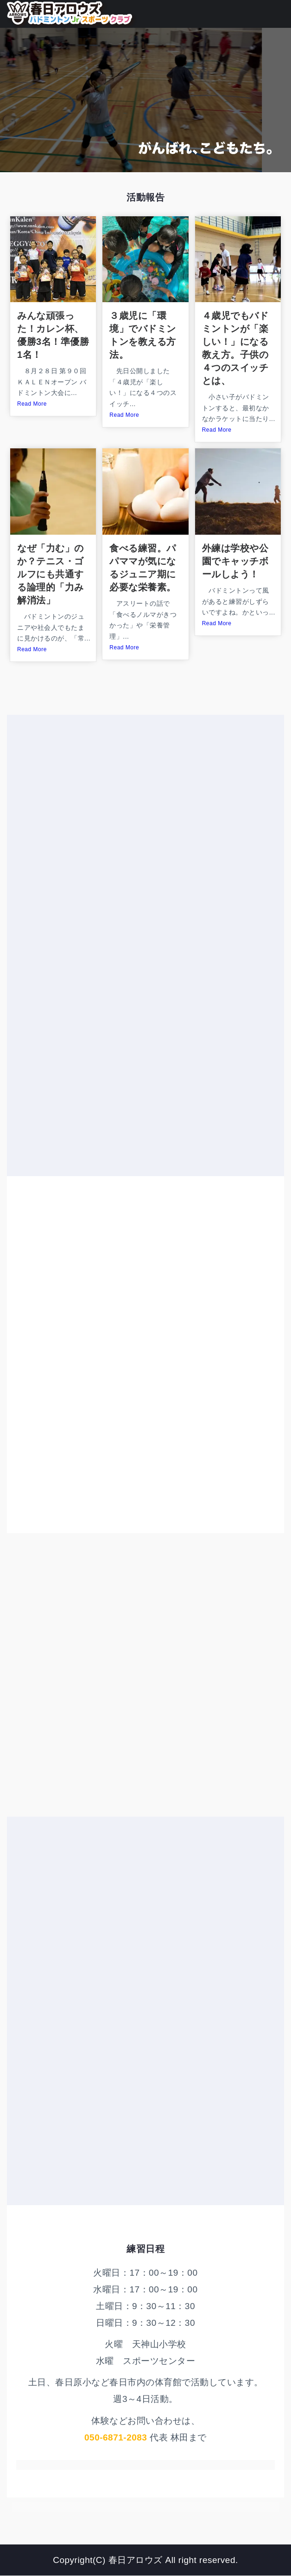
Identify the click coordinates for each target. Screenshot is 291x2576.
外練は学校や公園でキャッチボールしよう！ (235, 561)
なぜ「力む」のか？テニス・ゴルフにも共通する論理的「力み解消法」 (50, 574)
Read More (32, 404)
